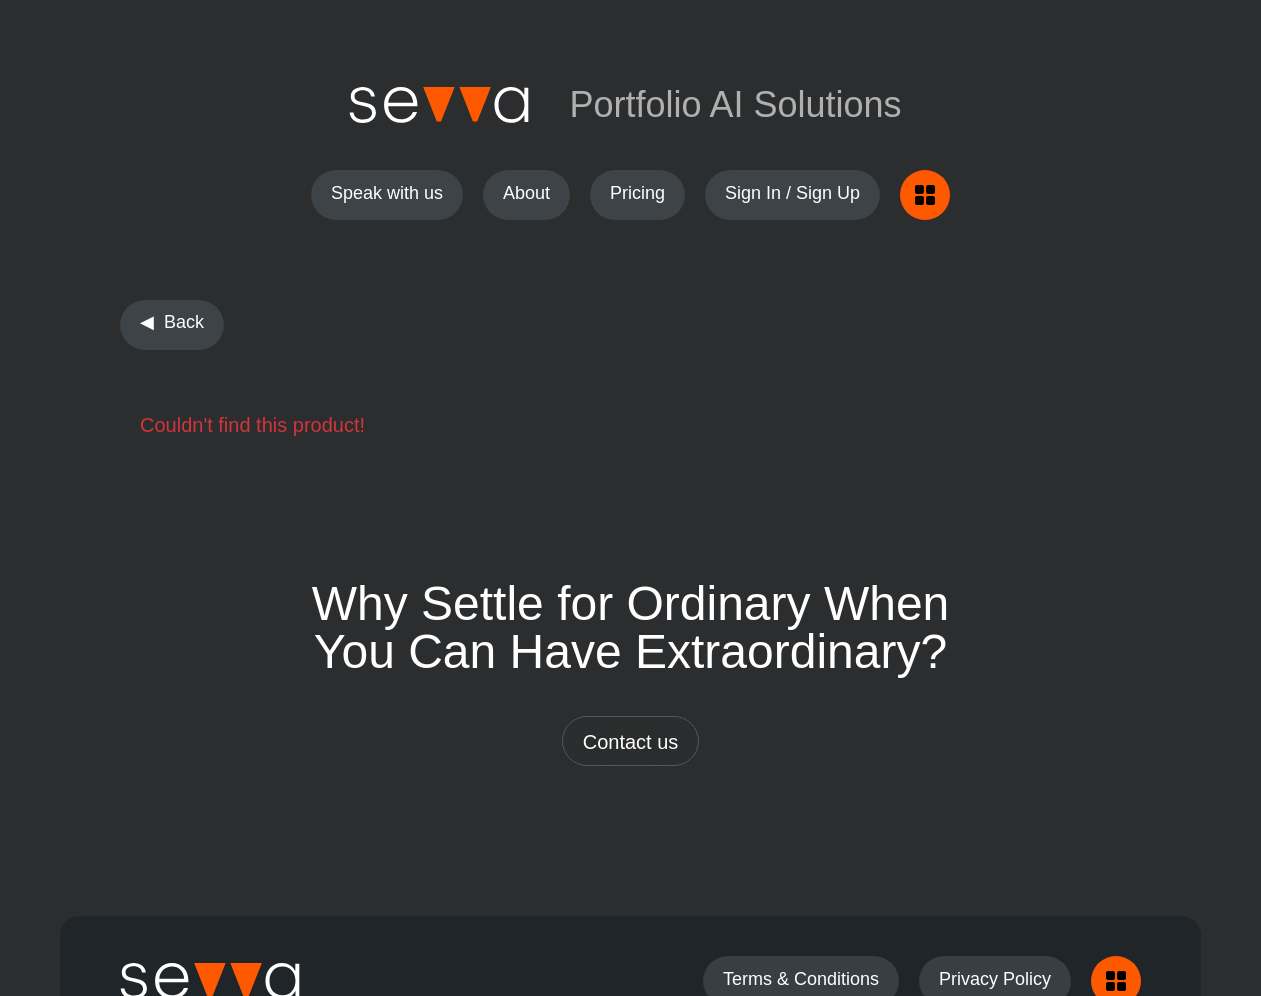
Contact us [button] (631, 742)
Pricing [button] (637, 193)
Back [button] (184, 322)
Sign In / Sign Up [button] (792, 193)
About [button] (526, 193)
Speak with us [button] (387, 193)
